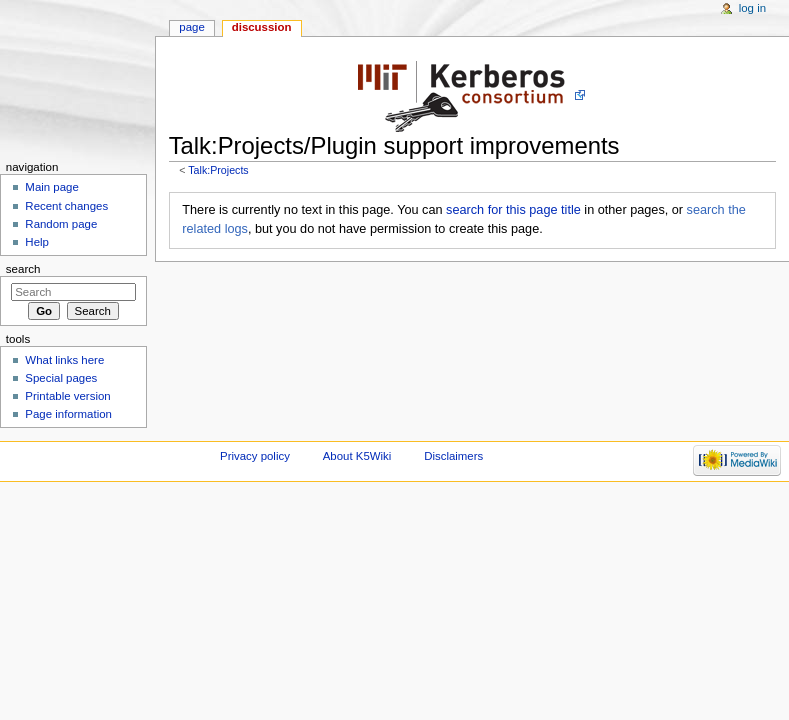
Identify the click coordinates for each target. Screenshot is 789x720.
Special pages (61, 378)
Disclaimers (453, 456)
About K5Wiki (357, 456)
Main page (52, 187)
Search (23, 269)
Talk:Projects (218, 170)
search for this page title (513, 210)
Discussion (262, 27)
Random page (61, 224)
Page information (68, 414)
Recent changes (66, 206)
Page (191, 27)
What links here (64, 360)
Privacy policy (255, 456)
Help (37, 242)
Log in (752, 8)
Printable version (67, 396)
